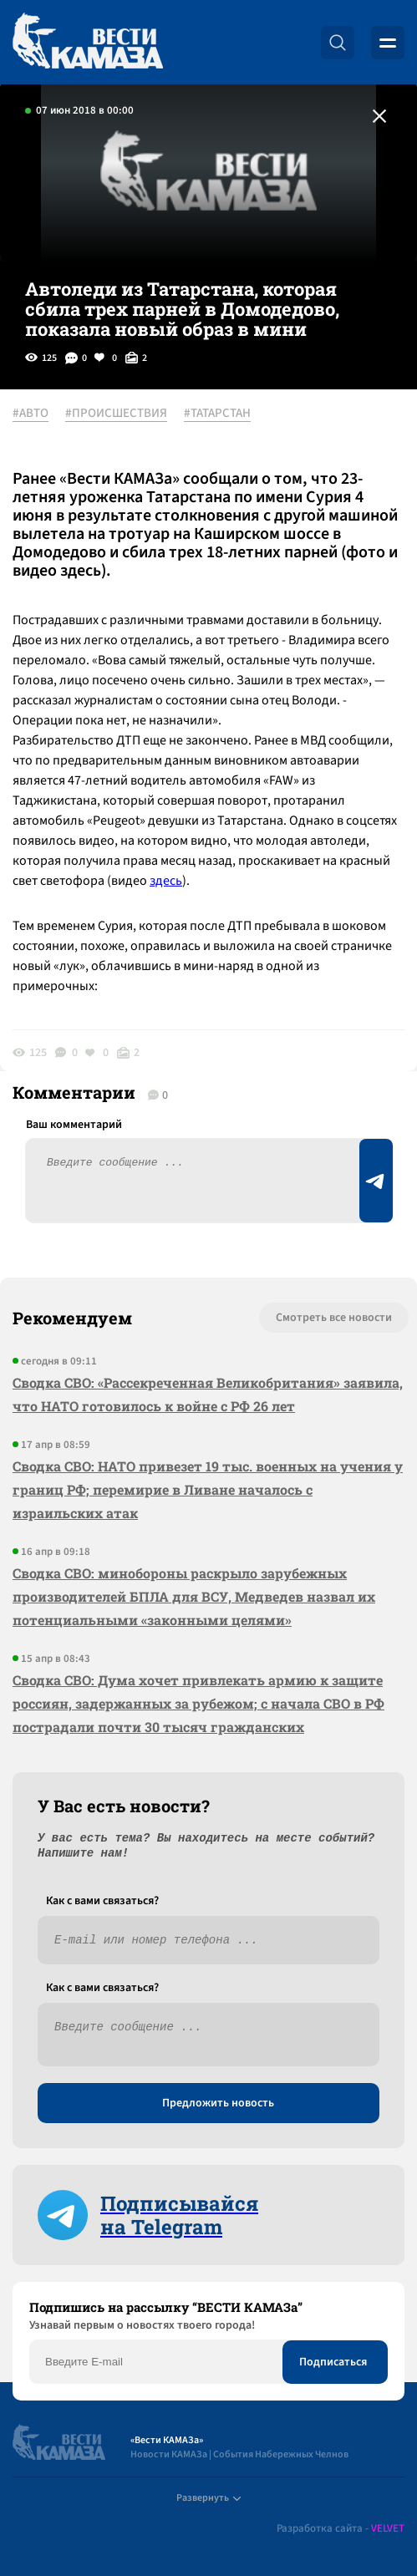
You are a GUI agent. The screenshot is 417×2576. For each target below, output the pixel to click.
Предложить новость (218, 2103)
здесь (166, 880)
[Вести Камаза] (88, 42)
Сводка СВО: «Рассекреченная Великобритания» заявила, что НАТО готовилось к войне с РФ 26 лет (208, 1394)
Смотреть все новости (334, 1317)
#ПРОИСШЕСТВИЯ (116, 413)
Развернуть (208, 2498)
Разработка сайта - (340, 2528)
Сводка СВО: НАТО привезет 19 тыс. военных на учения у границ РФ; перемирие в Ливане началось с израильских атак (208, 1489)
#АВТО (30, 413)
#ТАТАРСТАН (217, 413)
